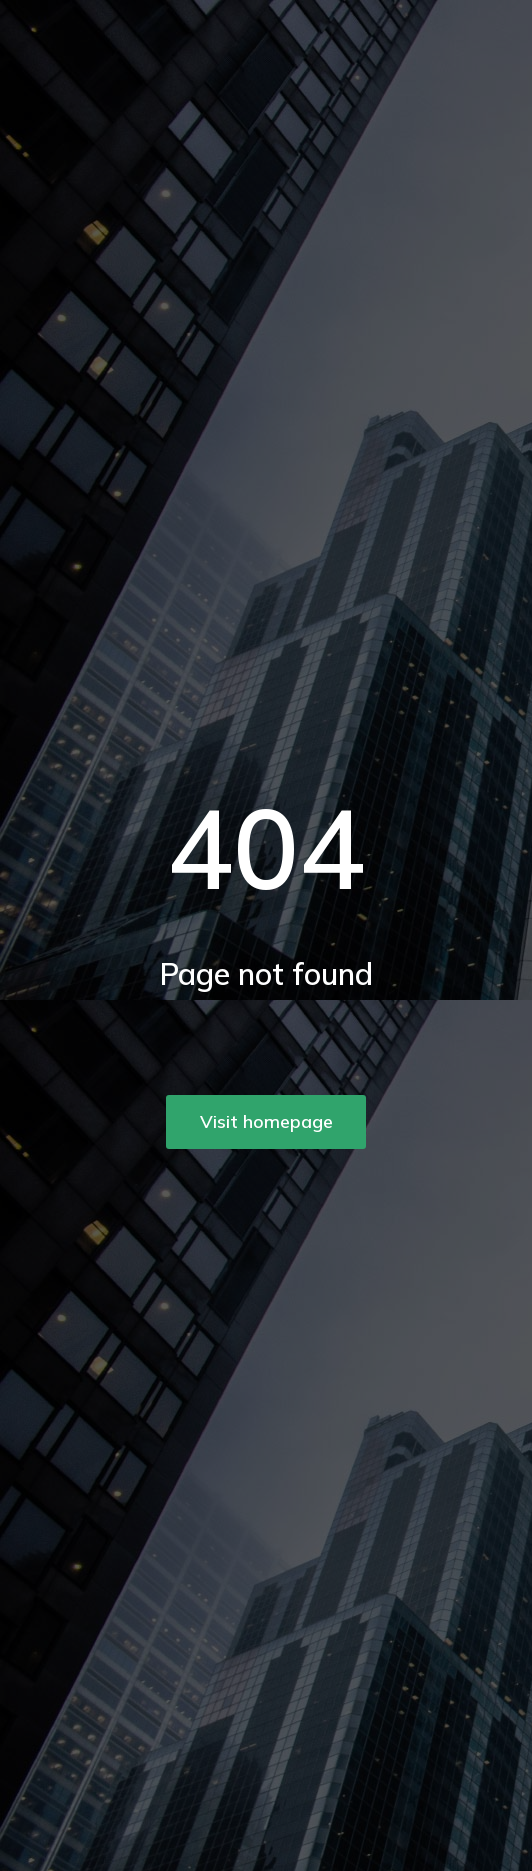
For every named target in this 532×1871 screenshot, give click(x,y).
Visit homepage (266, 1121)
